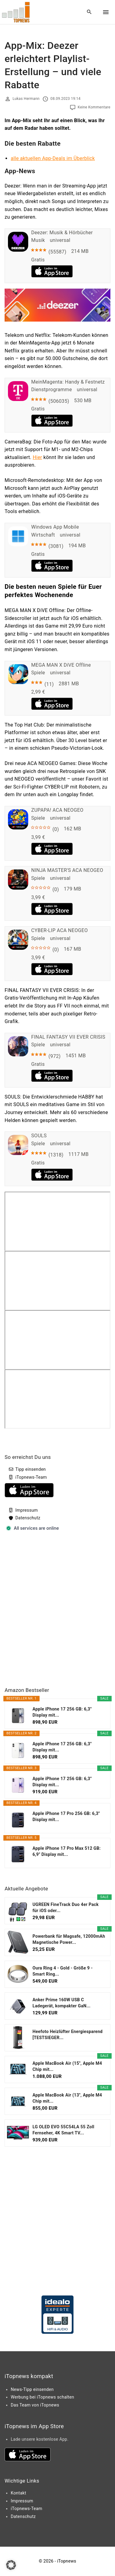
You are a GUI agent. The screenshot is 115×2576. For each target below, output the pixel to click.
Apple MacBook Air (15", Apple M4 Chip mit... (67, 2066)
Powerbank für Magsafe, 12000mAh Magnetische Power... (69, 1939)
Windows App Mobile (55, 527)
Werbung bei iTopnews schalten (42, 2397)
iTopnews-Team (31, 1477)
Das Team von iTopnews (35, 2405)
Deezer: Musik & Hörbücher (62, 232)
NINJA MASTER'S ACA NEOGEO (67, 870)
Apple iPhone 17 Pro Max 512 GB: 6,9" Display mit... (67, 1851)
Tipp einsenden (30, 1469)
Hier (37, 457)
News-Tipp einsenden (32, 2389)
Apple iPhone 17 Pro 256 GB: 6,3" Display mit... (66, 1816)
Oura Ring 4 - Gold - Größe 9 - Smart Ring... (63, 1971)
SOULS (39, 1136)
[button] (11, 2565)
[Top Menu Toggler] (106, 12)
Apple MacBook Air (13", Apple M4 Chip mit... (67, 2098)
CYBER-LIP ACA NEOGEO (59, 930)
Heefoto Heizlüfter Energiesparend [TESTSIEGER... (68, 2034)
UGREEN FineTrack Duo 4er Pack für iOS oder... (66, 1907)
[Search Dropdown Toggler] (89, 12)
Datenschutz (27, 1517)
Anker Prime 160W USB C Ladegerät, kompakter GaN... (61, 2002)
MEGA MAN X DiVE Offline (61, 665)
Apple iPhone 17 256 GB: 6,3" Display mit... (62, 1712)
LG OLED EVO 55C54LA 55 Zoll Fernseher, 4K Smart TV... (63, 2129)
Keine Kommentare (94, 107)
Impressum (26, 1510)
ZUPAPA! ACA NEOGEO (57, 810)
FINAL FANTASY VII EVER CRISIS (68, 1037)
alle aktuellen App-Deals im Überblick (53, 158)
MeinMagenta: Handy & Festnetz (68, 382)
